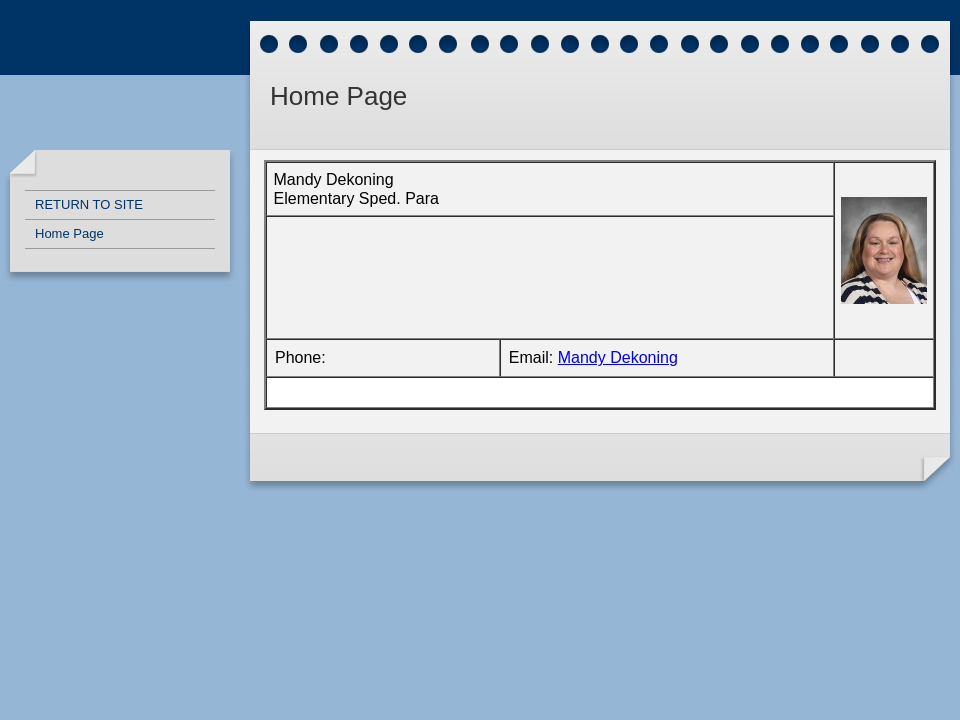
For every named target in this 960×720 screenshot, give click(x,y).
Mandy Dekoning (618, 357)
